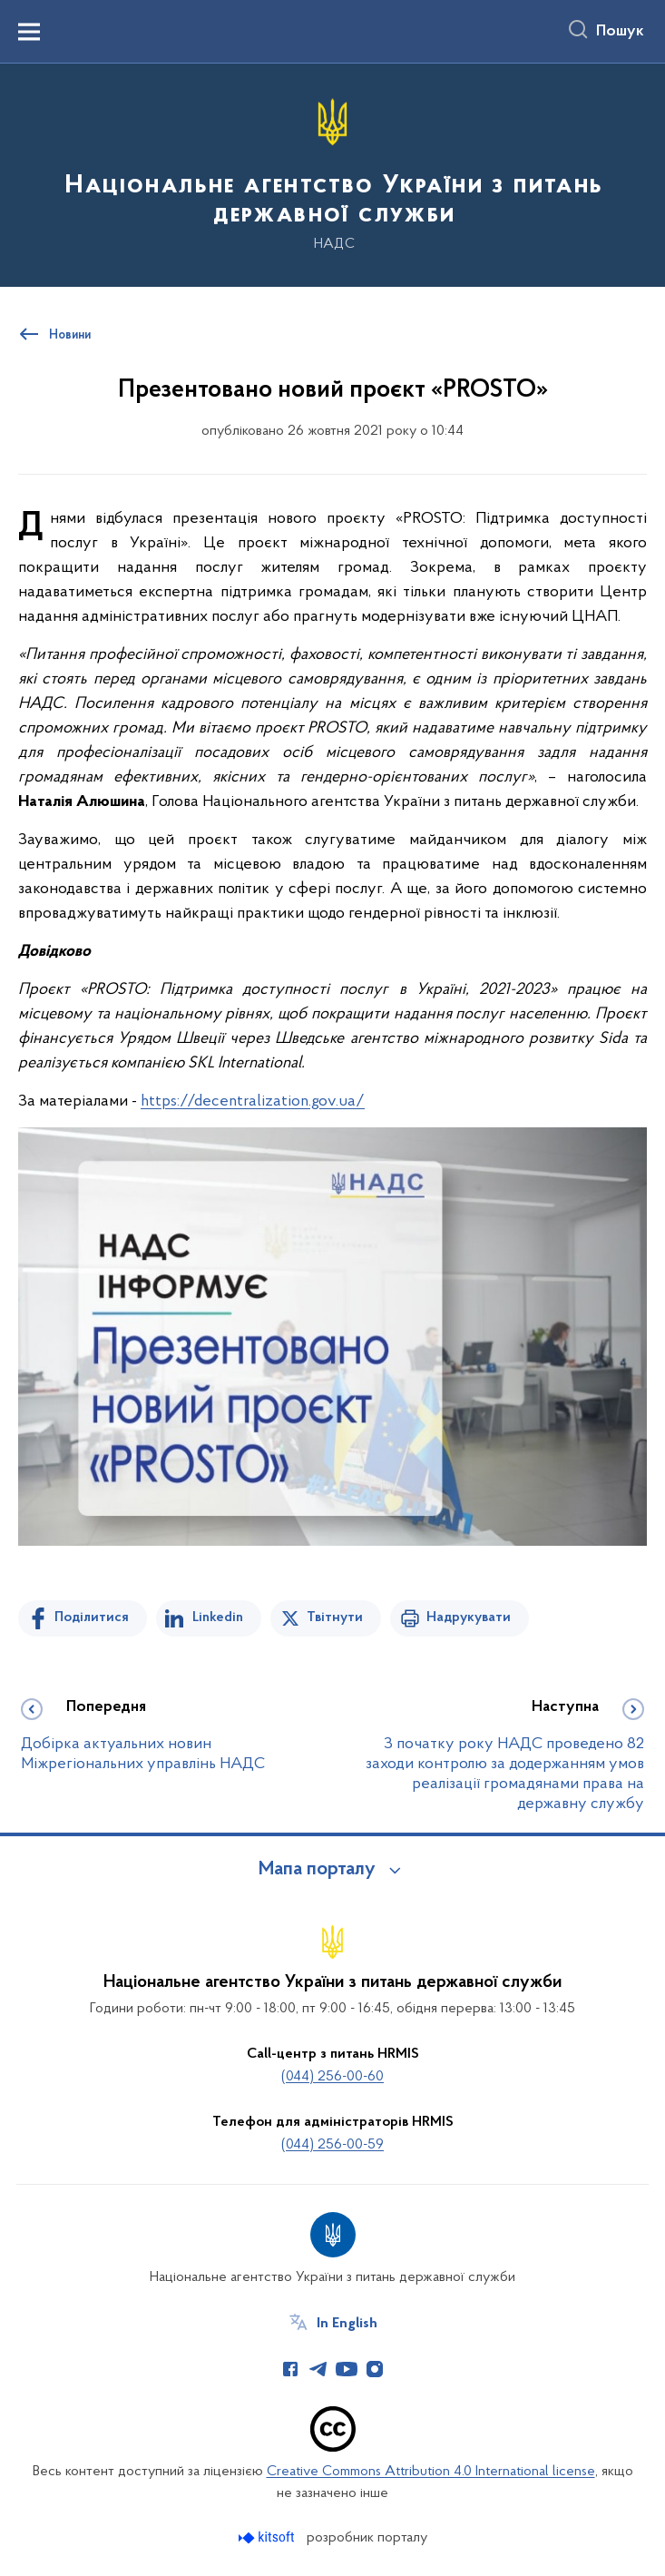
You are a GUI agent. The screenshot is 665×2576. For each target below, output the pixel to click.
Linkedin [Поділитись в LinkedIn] (217, 1617)
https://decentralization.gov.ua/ (253, 1101)
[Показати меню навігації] (29, 32)
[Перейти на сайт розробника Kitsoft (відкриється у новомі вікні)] (268, 2537)
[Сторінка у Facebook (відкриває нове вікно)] (290, 2369)
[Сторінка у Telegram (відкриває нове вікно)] (318, 2369)
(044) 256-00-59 (332, 2145)
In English (347, 2323)
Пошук (620, 32)
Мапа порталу (317, 1870)
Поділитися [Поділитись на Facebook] (91, 1617)
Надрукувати (468, 1617)
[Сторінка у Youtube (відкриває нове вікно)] (346, 2369)
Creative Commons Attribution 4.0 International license (431, 2471)
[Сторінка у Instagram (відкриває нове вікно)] (375, 2369)
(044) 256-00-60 (332, 2077)
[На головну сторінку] (332, 173)
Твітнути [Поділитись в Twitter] (335, 1617)
